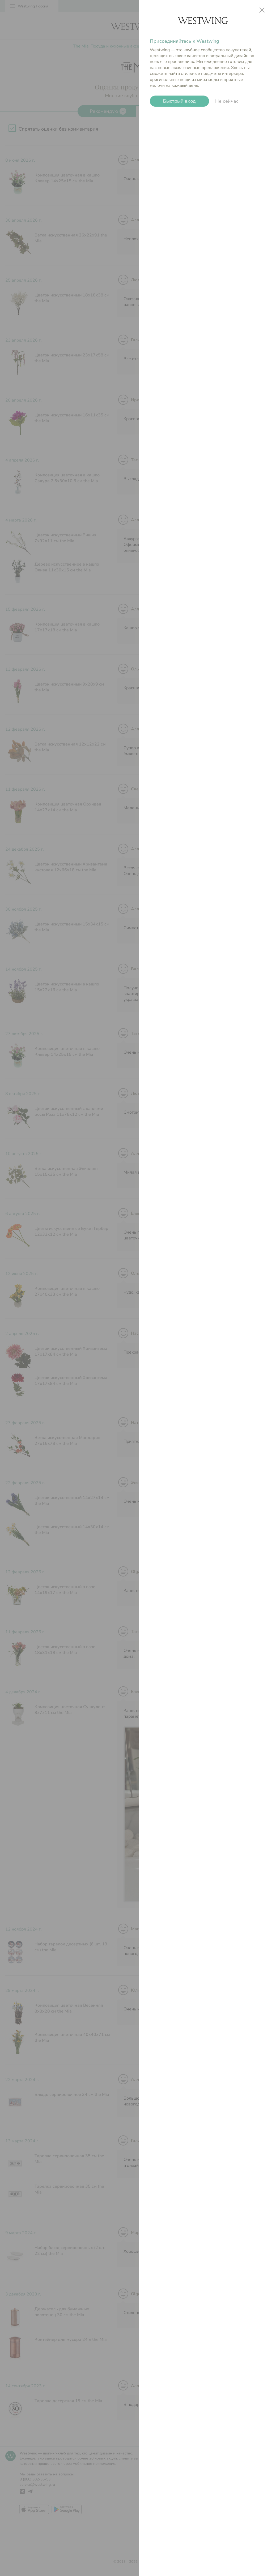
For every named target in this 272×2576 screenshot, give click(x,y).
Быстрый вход (179, 101)
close (262, 10)
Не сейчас (227, 101)
